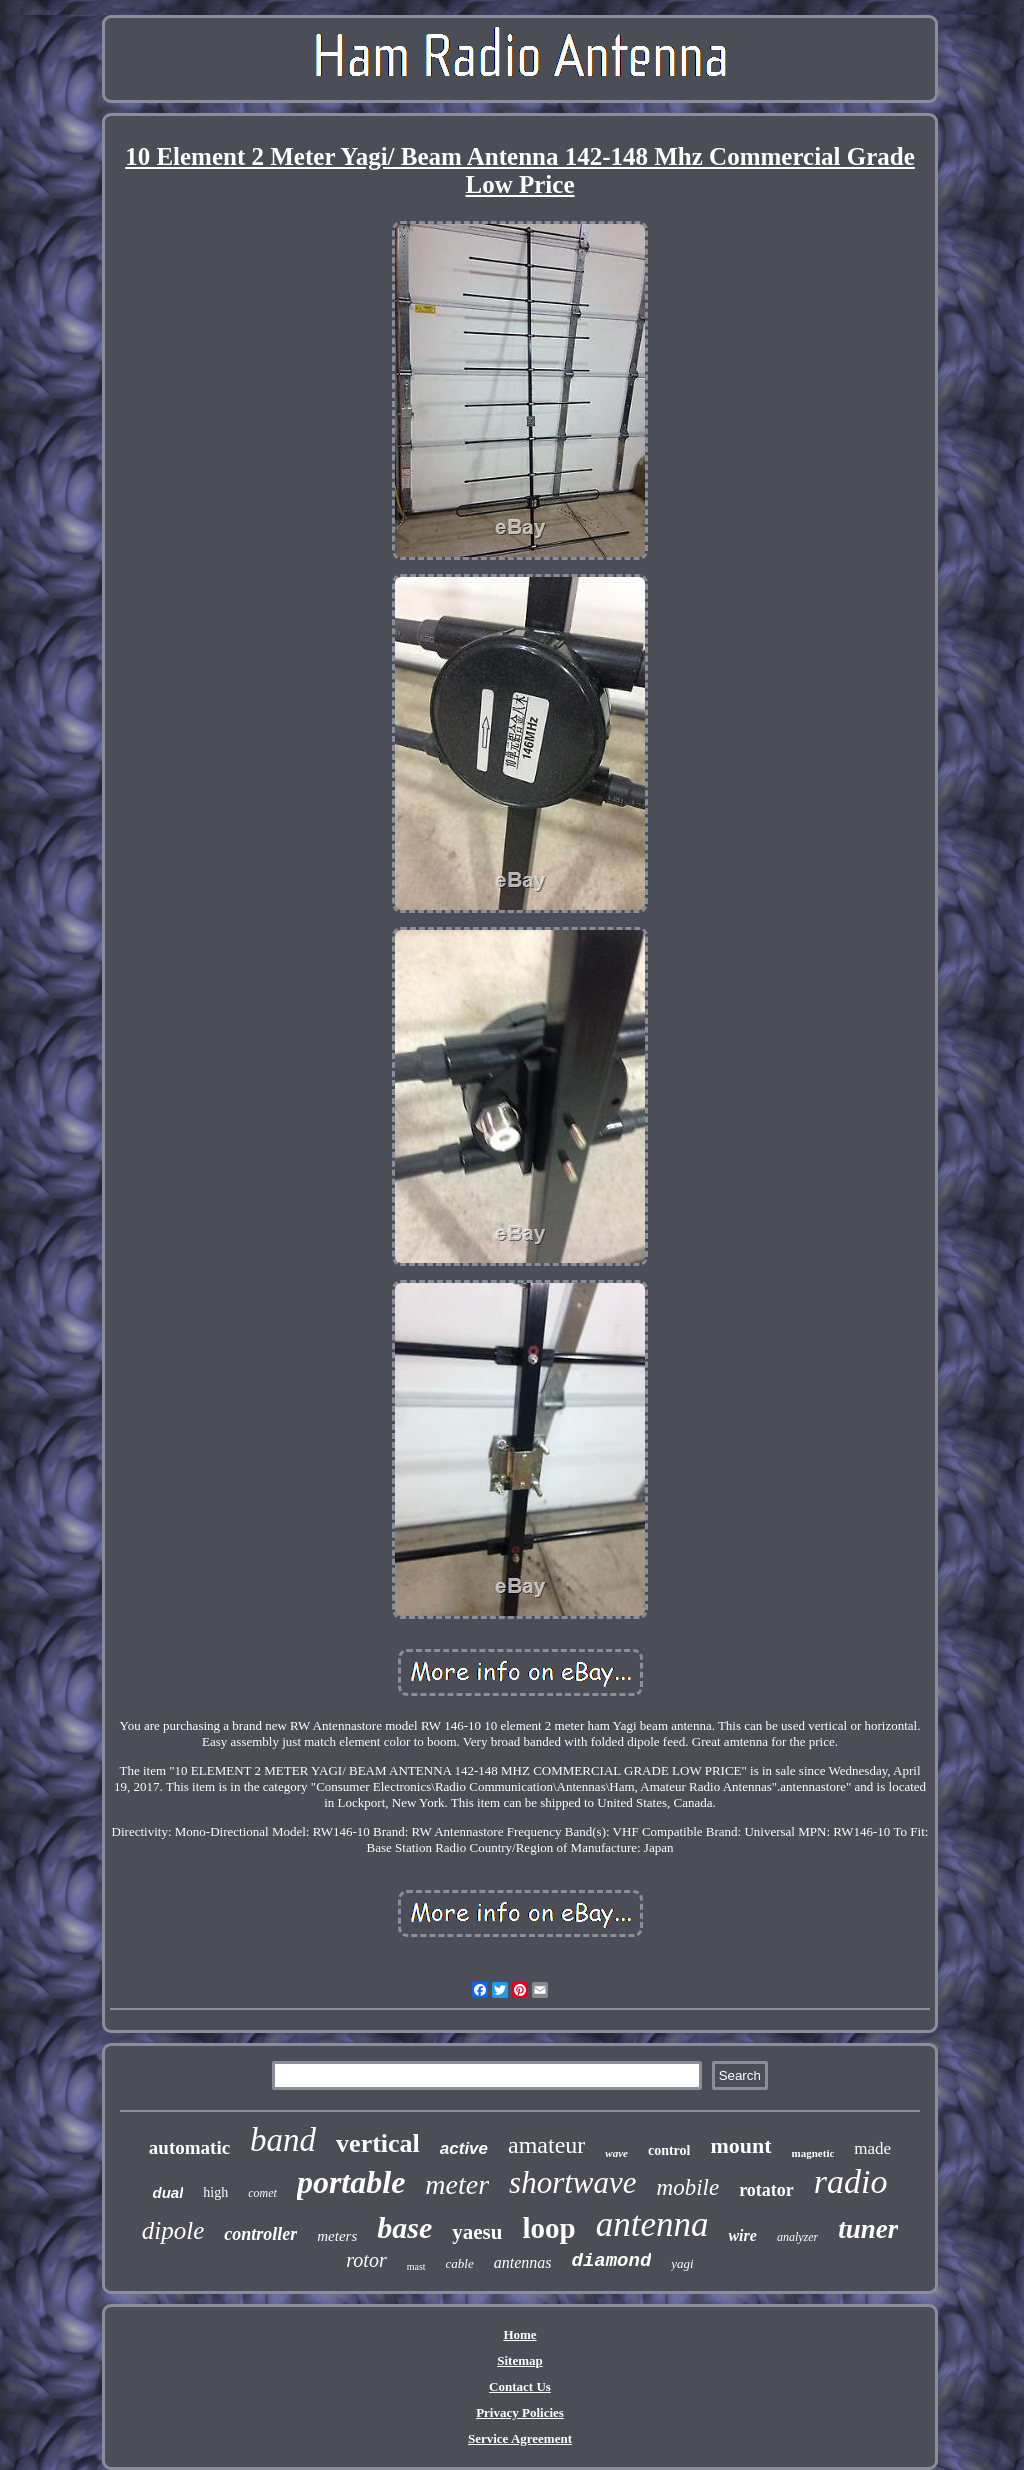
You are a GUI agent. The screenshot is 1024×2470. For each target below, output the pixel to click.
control (669, 2150)
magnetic (813, 2153)
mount (740, 2145)
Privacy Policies (520, 2412)
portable (351, 2182)
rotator (766, 2190)
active (464, 2148)
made (872, 2148)
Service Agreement (520, 2438)
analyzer (797, 2237)
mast (416, 2266)
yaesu (477, 2232)
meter (457, 2184)
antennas (523, 2262)
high (215, 2192)
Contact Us (520, 2386)
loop (548, 2228)
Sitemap (520, 2360)
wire (742, 2235)
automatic (189, 2147)
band (283, 2140)
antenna (652, 2224)
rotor (366, 2260)
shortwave (572, 2182)
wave (616, 2153)
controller (260, 2234)
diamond (612, 2261)
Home (519, 2334)
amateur (546, 2145)
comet (262, 2193)
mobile (688, 2187)
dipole (173, 2230)
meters (337, 2236)
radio (851, 2181)
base (404, 2227)
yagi (682, 2263)
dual (168, 2192)
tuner (868, 2229)
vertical (378, 2143)
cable (460, 2263)
